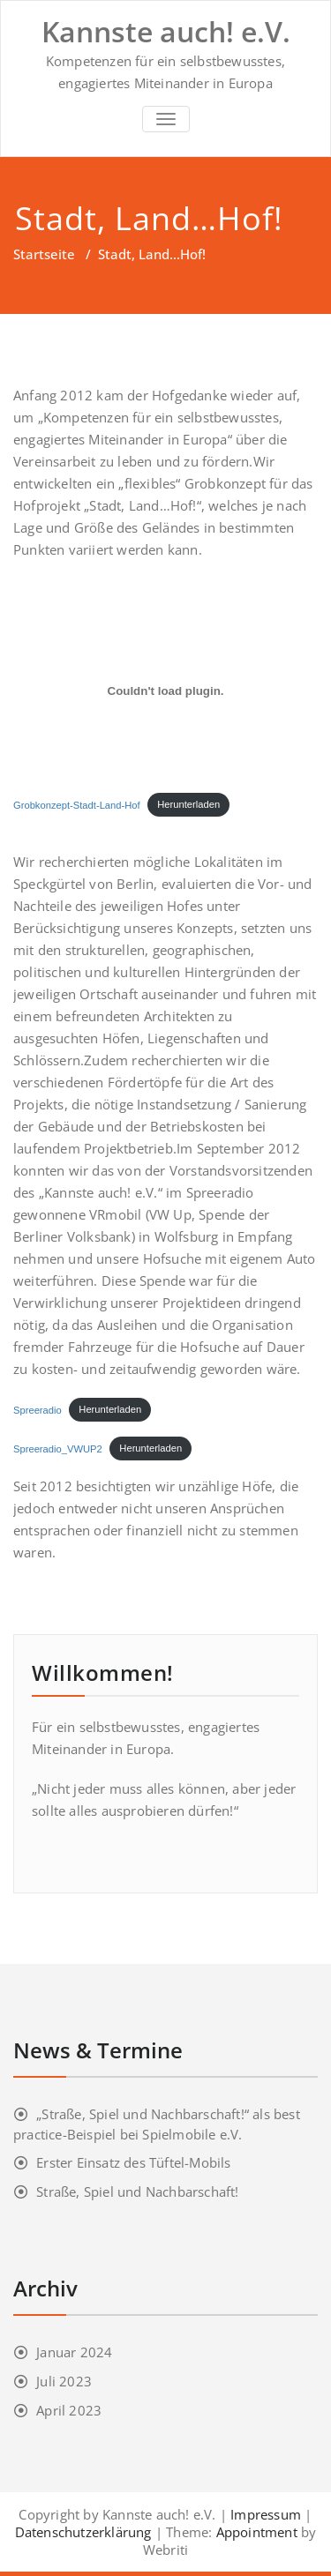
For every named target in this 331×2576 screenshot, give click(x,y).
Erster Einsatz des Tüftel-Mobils (133, 2162)
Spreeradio (37, 1409)
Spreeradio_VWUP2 (57, 1448)
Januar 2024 (74, 2352)
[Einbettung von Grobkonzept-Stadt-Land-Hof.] (165, 691)
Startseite (44, 254)
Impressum (265, 2514)
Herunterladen (188, 804)
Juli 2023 (64, 2381)
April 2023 (69, 2410)
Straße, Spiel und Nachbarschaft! (137, 2191)
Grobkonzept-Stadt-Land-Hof (76, 804)
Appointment (254, 2532)
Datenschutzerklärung (83, 2532)
